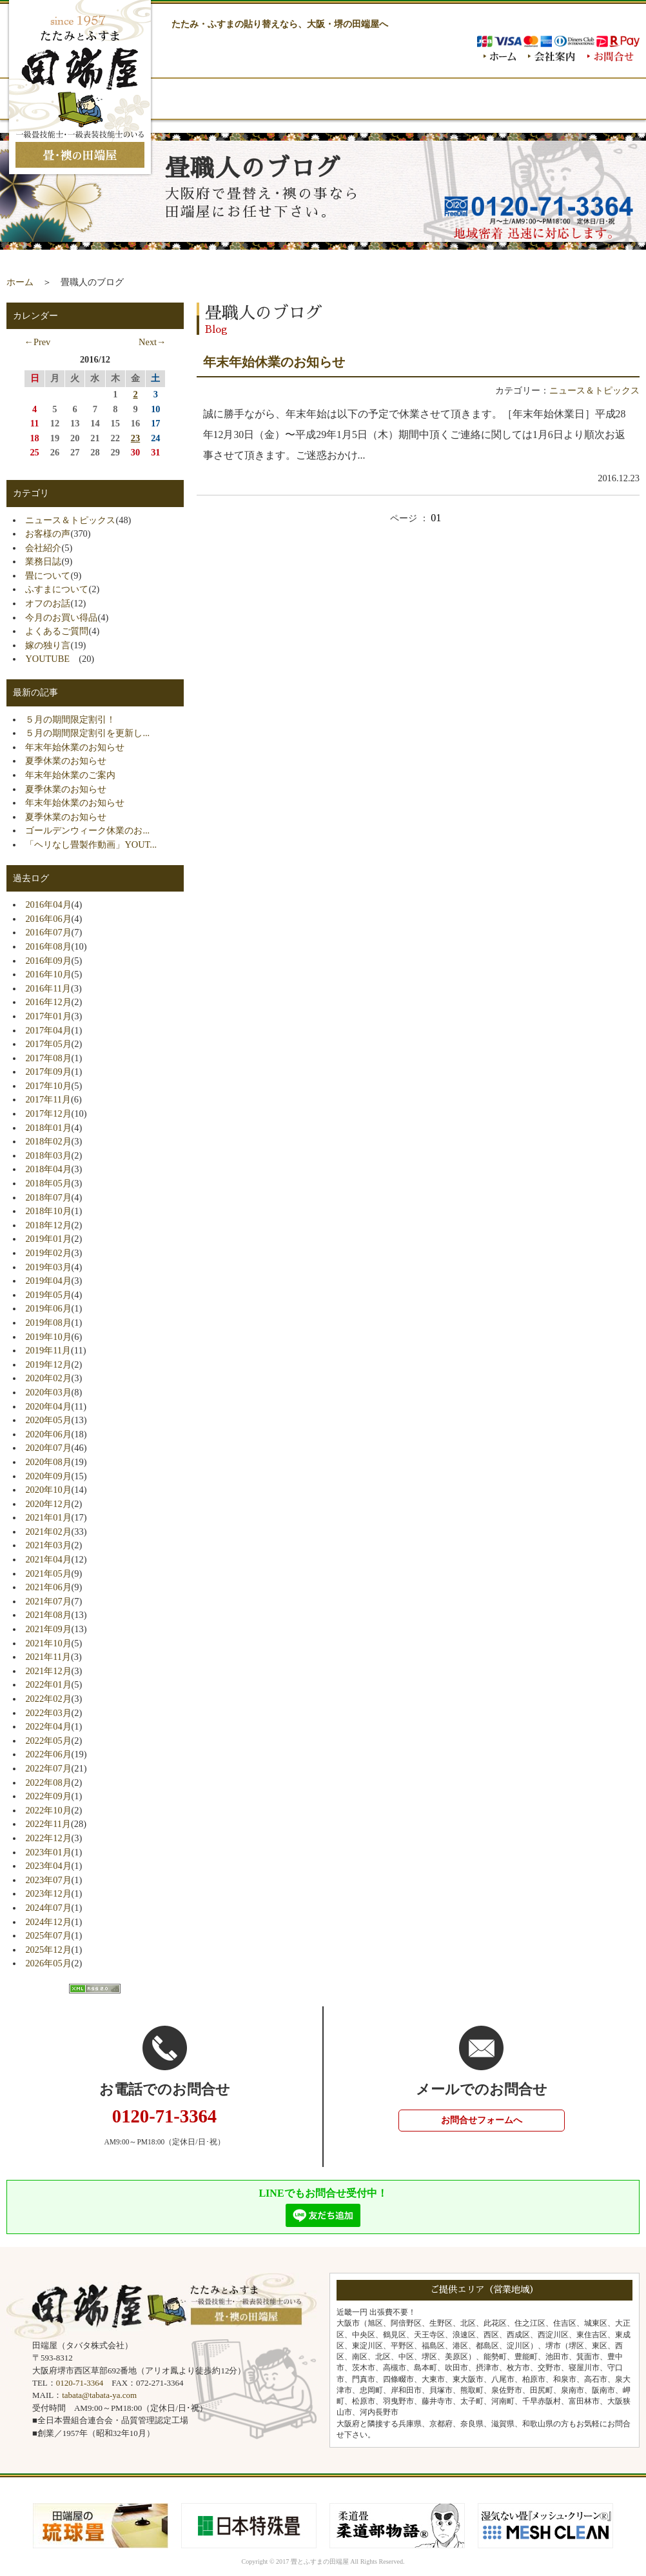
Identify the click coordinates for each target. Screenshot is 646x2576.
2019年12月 (48, 1364)
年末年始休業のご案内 (70, 775)
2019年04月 (48, 1280)
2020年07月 (48, 1448)
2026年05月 (48, 1963)
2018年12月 (48, 1225)
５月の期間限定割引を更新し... (87, 733)
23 (135, 438)
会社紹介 (43, 548)
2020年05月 (48, 1420)
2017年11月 (48, 1099)
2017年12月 (48, 1113)
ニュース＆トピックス (594, 390)
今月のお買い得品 (61, 617)
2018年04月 (48, 1169)
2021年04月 (48, 1559)
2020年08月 (48, 1462)
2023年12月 (48, 1893)
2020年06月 (48, 1434)
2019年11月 (48, 1350)
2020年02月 (48, 1378)
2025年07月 (48, 1935)
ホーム (20, 282)
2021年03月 (48, 1545)
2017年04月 (48, 1030)
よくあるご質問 (56, 631)
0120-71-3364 (79, 2383)
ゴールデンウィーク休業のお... (87, 830)
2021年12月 (48, 1671)
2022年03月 (48, 1713)
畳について (47, 575)
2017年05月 (48, 1044)
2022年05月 (48, 1740)
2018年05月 (48, 1183)
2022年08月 (48, 1782)
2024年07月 (48, 1907)
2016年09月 (48, 960)
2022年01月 (48, 1684)
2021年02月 (48, 1531)
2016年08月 (48, 946)
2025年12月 (48, 1949)
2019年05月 (48, 1295)
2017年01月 (48, 1016)
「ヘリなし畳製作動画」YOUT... (91, 844)
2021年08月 (48, 1615)
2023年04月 (48, 1866)
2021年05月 (48, 1573)
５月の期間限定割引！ (70, 719)
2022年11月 (48, 1824)
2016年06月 (48, 919)
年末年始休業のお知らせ (274, 362)
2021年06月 (48, 1587)
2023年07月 (48, 1880)
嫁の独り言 (47, 645)
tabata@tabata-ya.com (99, 2395)
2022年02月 (48, 1698)
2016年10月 (48, 974)
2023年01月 (48, 1852)
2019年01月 (48, 1238)
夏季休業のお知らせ (65, 760)
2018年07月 (48, 1197)
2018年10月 (48, 1211)
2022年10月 (48, 1810)
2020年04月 (48, 1406)
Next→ (152, 342)
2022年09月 (48, 1796)
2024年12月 (48, 1922)
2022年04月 (48, 1726)
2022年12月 (48, 1838)
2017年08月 (48, 1058)
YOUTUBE (52, 659)
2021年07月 (48, 1601)
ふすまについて (56, 589)
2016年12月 (48, 1002)
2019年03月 (48, 1267)
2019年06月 (48, 1308)
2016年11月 (48, 988)
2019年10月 (48, 1337)
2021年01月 (48, 1517)
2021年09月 (48, 1629)
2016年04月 (48, 904)
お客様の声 (47, 533)
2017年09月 (48, 1071)
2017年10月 (48, 1086)
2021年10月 (48, 1643)
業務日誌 (43, 561)
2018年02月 (48, 1141)
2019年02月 (48, 1253)
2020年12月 (48, 1504)
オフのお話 (47, 603)
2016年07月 (48, 932)
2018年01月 (48, 1128)
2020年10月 (48, 1489)
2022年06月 (48, 1754)
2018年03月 (48, 1155)
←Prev (37, 342)
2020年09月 (48, 1476)
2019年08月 (48, 1322)
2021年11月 (48, 1657)
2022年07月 (48, 1768)
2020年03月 (48, 1392)
